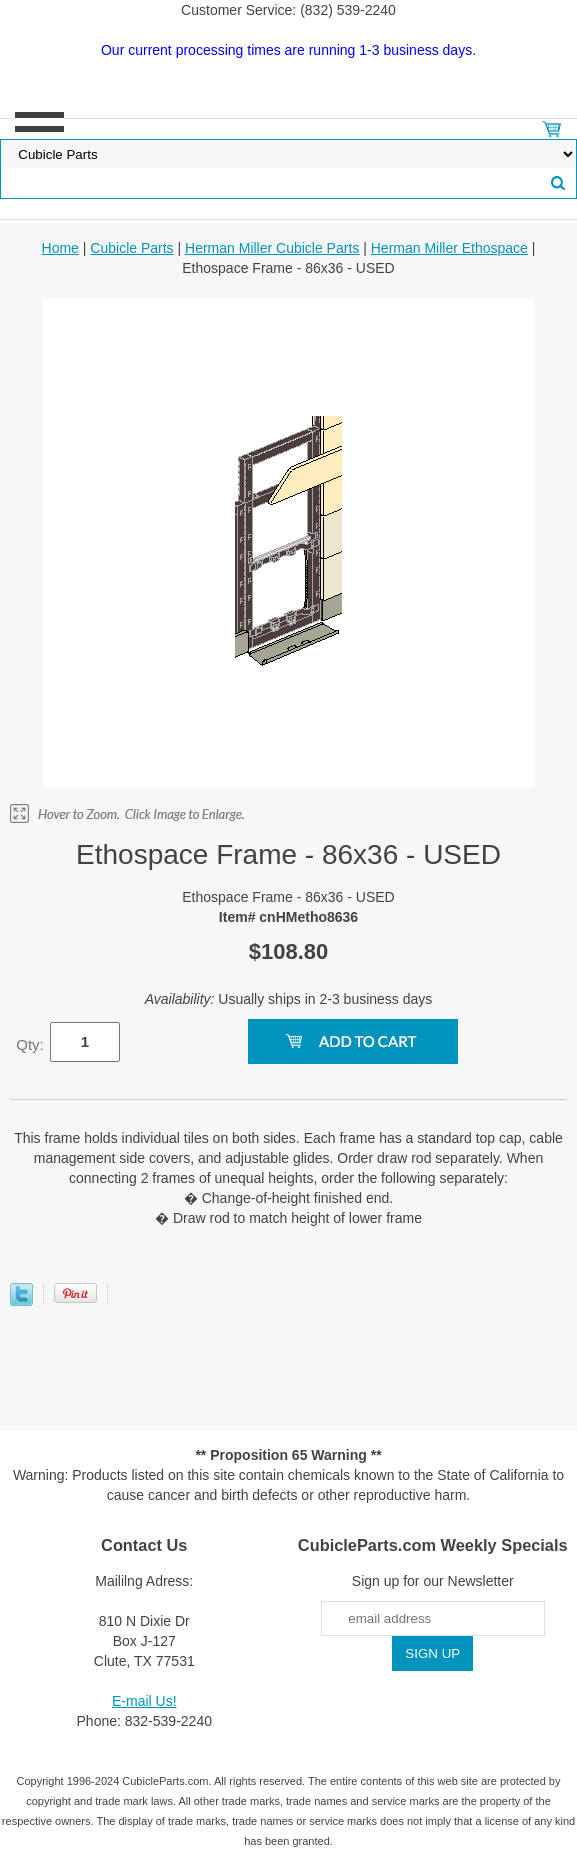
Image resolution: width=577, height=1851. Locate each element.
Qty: (30, 1044)
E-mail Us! (144, 1701)
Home (60, 248)
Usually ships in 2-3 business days (289, 999)
